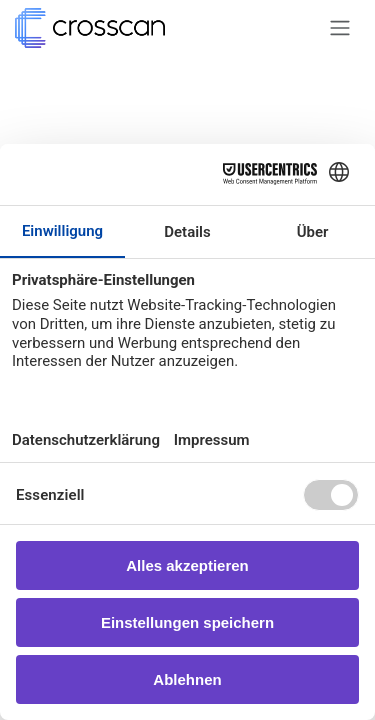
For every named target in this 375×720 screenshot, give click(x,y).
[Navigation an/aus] (340, 28)
